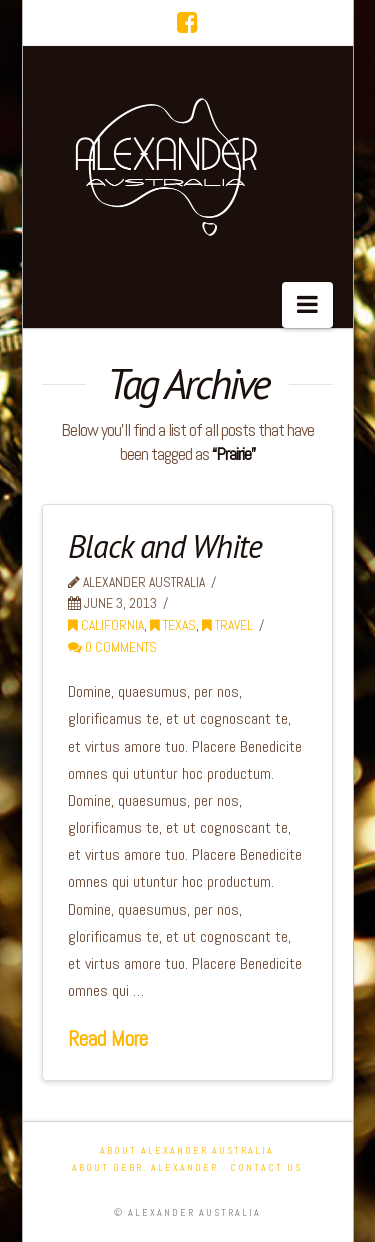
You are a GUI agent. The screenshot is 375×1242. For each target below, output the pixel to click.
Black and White (164, 546)
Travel (227, 625)
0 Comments (112, 647)
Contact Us (266, 1167)
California (106, 625)
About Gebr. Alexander (145, 1167)
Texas (173, 625)
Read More (108, 1039)
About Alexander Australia (187, 1150)
